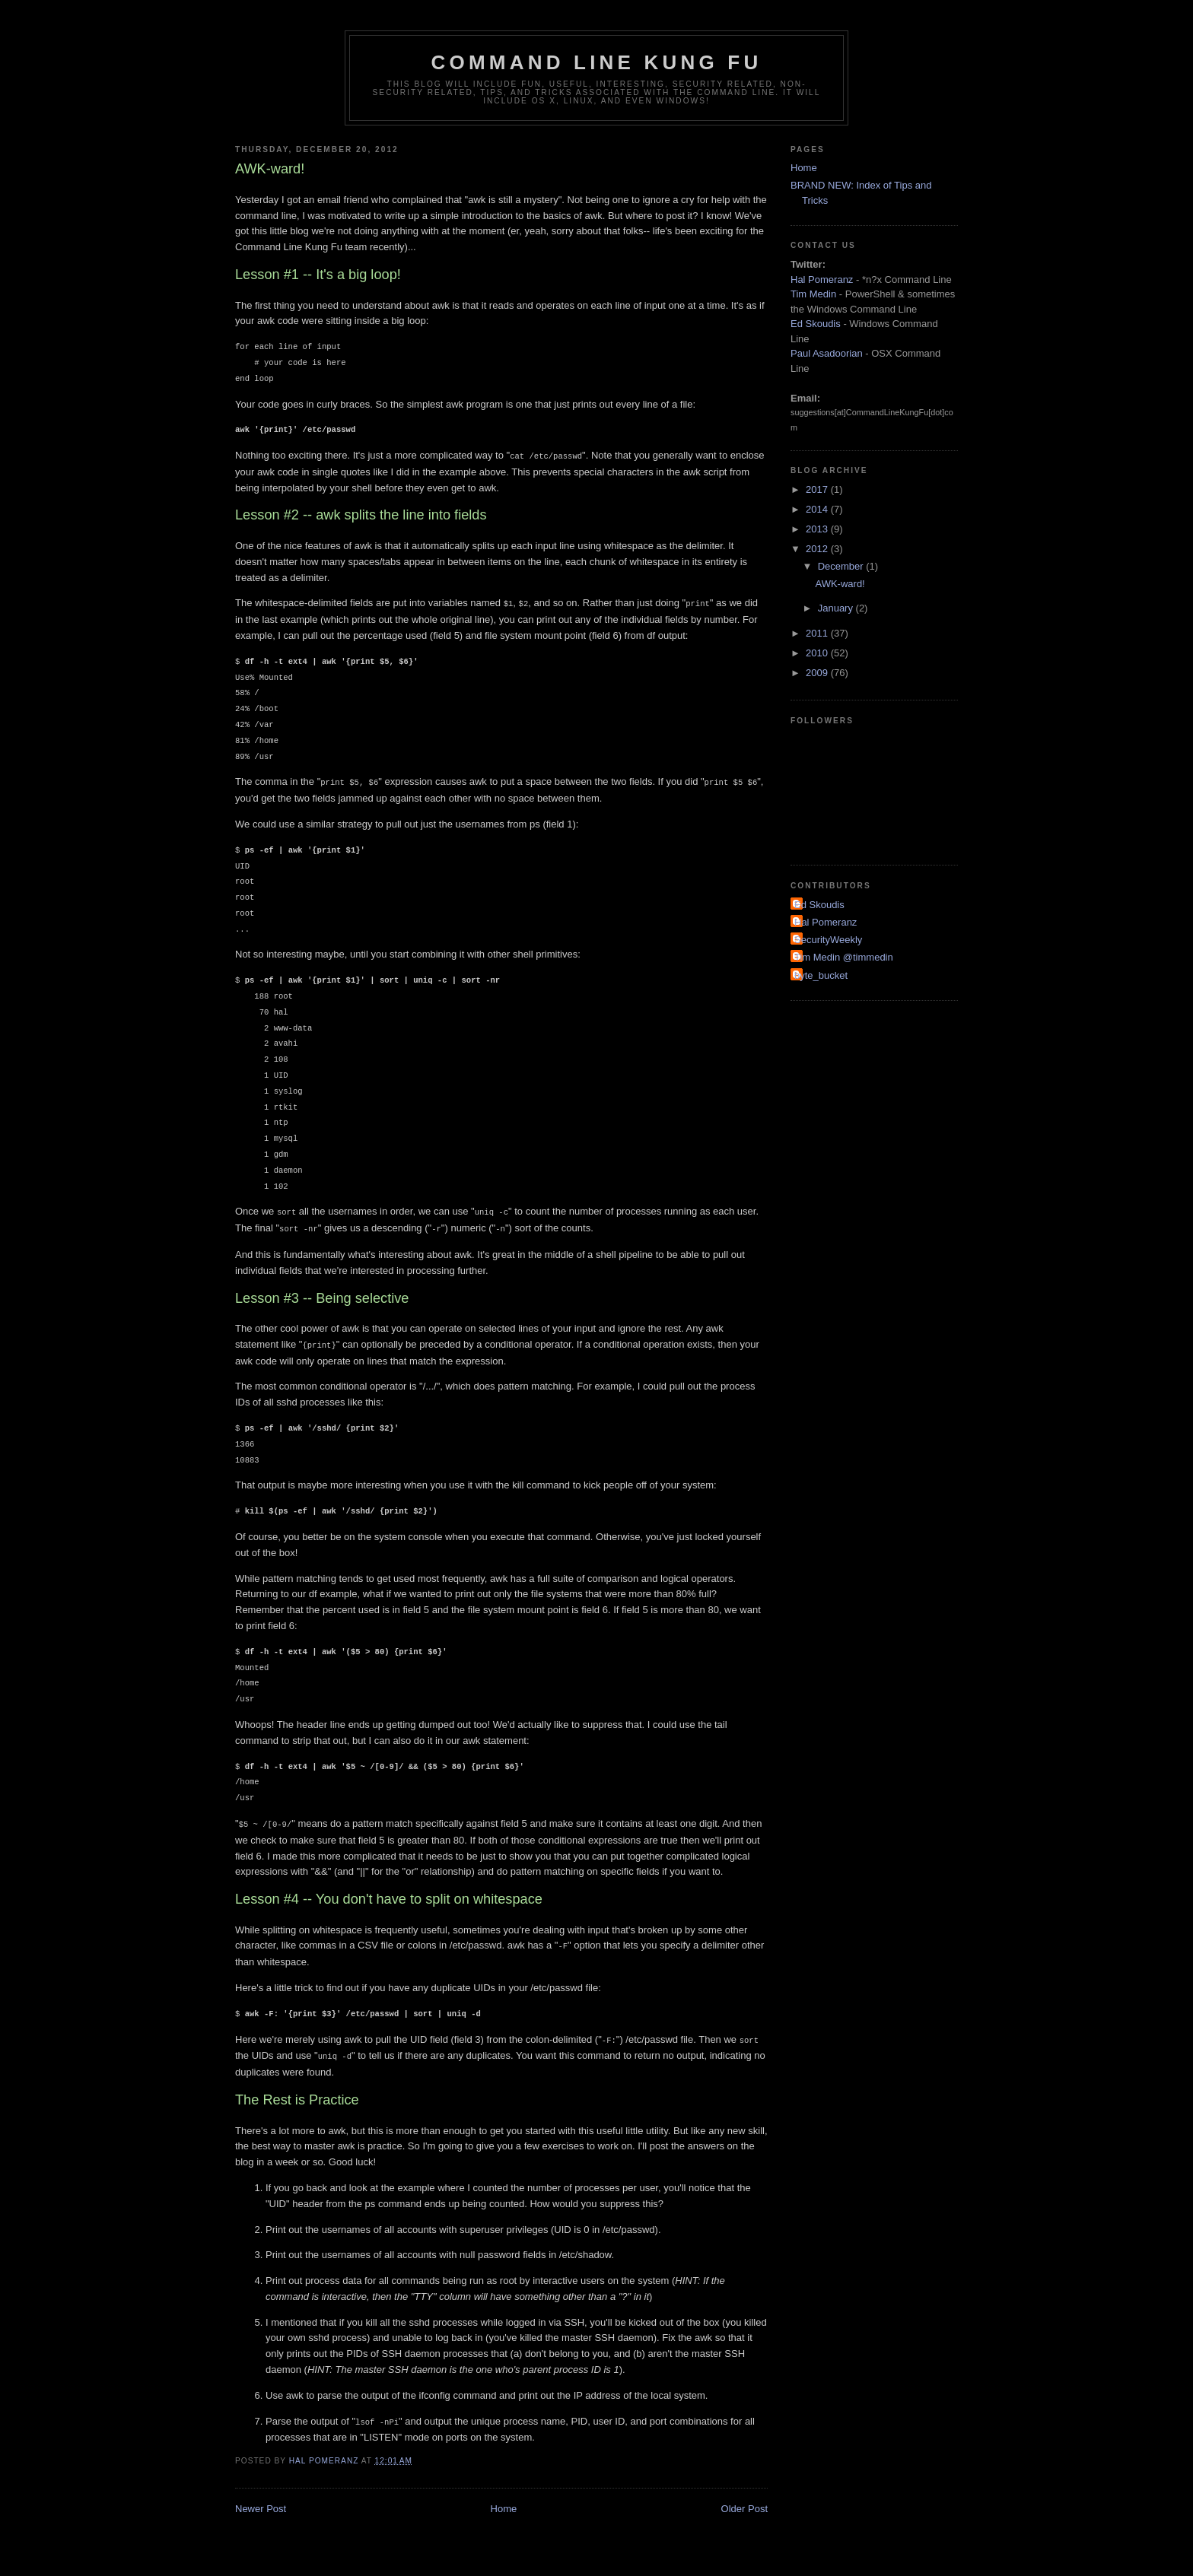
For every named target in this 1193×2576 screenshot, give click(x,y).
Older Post (744, 2500)
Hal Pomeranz (822, 279)
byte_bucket (821, 975)
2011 (818, 633)
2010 (818, 653)
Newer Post (260, 2500)
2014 (818, 509)
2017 (818, 489)
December (842, 566)
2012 (818, 548)
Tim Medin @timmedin (843, 957)
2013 (818, 529)
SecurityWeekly (828, 939)
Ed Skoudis (816, 323)
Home (504, 2500)
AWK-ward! (839, 583)
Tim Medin (813, 294)
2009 (818, 672)
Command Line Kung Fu (596, 62)
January (837, 608)
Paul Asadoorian (827, 353)
